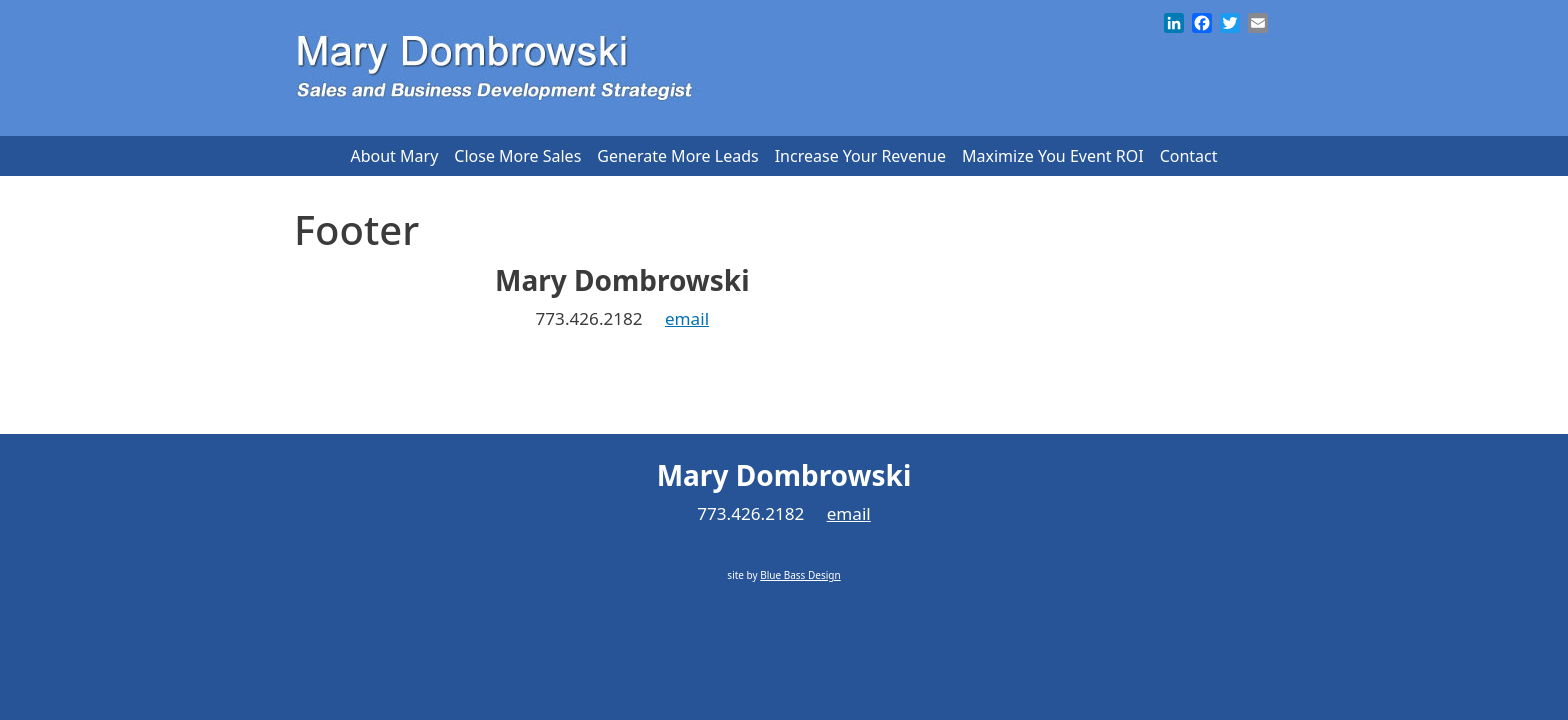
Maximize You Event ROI (1053, 156)
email (687, 318)
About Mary (394, 156)
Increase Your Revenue (860, 156)
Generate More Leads (677, 156)
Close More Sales (517, 156)
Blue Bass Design (639, 380)
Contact (1189, 156)
